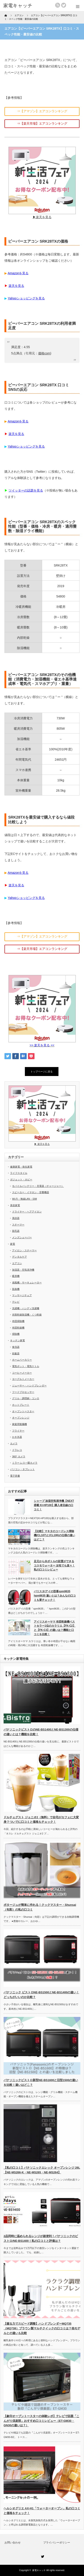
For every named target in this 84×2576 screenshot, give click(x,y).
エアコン (17, 1263)
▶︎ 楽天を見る (42, 1142)
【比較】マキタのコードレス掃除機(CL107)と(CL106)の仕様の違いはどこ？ (54, 1535)
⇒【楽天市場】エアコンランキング (42, 123)
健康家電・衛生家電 (21, 1166)
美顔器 (15, 1218)
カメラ (13, 1443)
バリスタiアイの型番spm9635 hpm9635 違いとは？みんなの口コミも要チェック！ (55, 1595)
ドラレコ (17, 1450)
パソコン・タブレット (22, 1469)
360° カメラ (18, 1456)
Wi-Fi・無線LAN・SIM (24, 1198)
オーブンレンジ (20, 1417)
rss (57, 5)
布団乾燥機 (18, 1327)
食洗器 (15, 1347)
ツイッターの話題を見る (26, 490)
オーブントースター (23, 1411)
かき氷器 (17, 1437)
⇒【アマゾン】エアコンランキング (42, 111)
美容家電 (15, 1205)
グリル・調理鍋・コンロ (25, 1398)
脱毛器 (15, 1231)
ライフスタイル (18, 1173)
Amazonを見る (18, 273)
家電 (12, 1244)
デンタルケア (19, 1256)
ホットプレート (20, 1404)
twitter (63, 5)
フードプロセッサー (23, 1392)
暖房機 (15, 1276)
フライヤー (18, 1430)
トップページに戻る (41, 1071)
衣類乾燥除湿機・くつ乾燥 (27, 1314)
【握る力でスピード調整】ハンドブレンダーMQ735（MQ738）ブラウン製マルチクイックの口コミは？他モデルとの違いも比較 (42, 2328)
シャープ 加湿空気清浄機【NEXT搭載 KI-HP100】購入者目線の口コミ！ (54, 1505)
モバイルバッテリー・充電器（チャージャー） (38, 1186)
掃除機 (15, 1334)
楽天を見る (16, 286)
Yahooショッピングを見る (26, 298)
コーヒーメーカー (22, 1372)
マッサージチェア (22, 1295)
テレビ (15, 1301)
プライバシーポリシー (56, 2542)
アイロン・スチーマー (24, 1250)
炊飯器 (15, 1353)
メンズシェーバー (22, 1237)
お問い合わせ (12, 2542)
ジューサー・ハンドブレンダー (29, 1385)
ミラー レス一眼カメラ (24, 1462)
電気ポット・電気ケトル (25, 1366)
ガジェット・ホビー (21, 1179)
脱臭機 (15, 1289)
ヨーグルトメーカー (23, 1379)
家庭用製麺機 (19, 1424)
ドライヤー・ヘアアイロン (27, 1211)
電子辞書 (15, 1475)
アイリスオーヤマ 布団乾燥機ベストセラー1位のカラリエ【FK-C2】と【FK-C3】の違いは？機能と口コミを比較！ (54, 1628)
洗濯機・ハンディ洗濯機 (25, 1308)
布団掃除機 (18, 1321)
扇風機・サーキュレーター (27, 1282)
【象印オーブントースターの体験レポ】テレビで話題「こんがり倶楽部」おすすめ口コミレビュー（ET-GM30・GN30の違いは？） (41, 2420)
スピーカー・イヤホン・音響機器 (30, 1192)
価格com (44, 353)
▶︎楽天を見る (42, 215)
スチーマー (18, 1224)
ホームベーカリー (22, 1359)
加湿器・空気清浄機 (23, 1269)
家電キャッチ (39, 2570)
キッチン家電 (17, 1340)
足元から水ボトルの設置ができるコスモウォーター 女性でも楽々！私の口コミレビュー (54, 1565)
